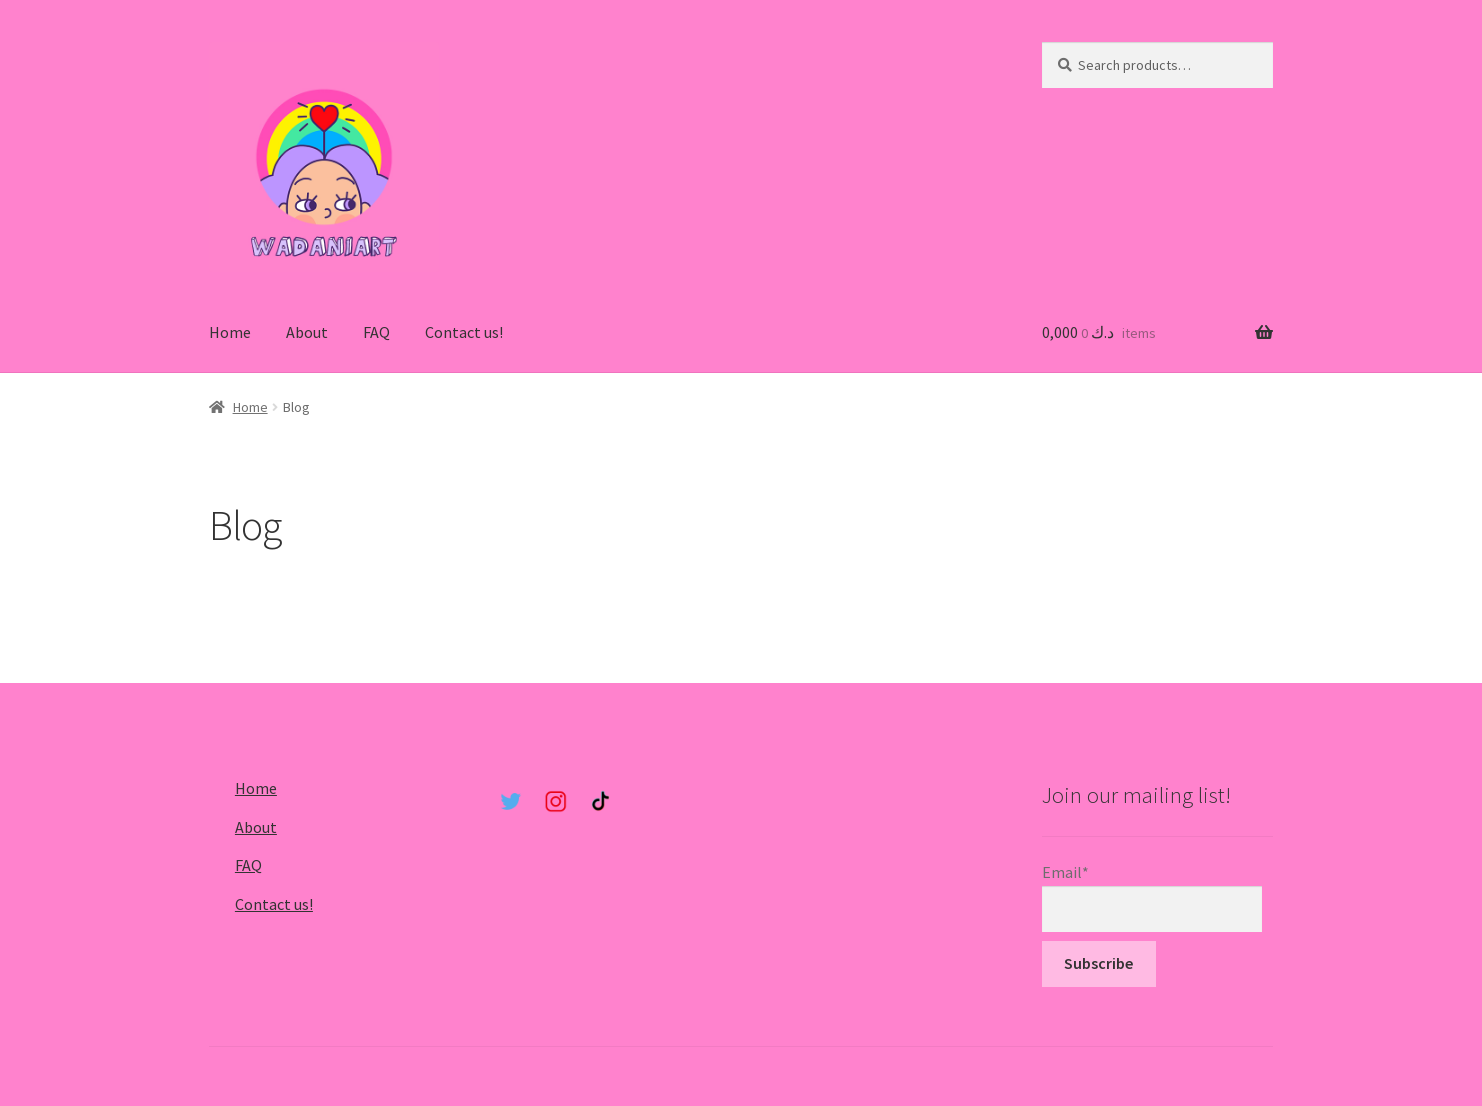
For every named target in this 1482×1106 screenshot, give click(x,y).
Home (230, 332)
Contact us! (464, 332)
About (307, 332)
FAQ (376, 332)
